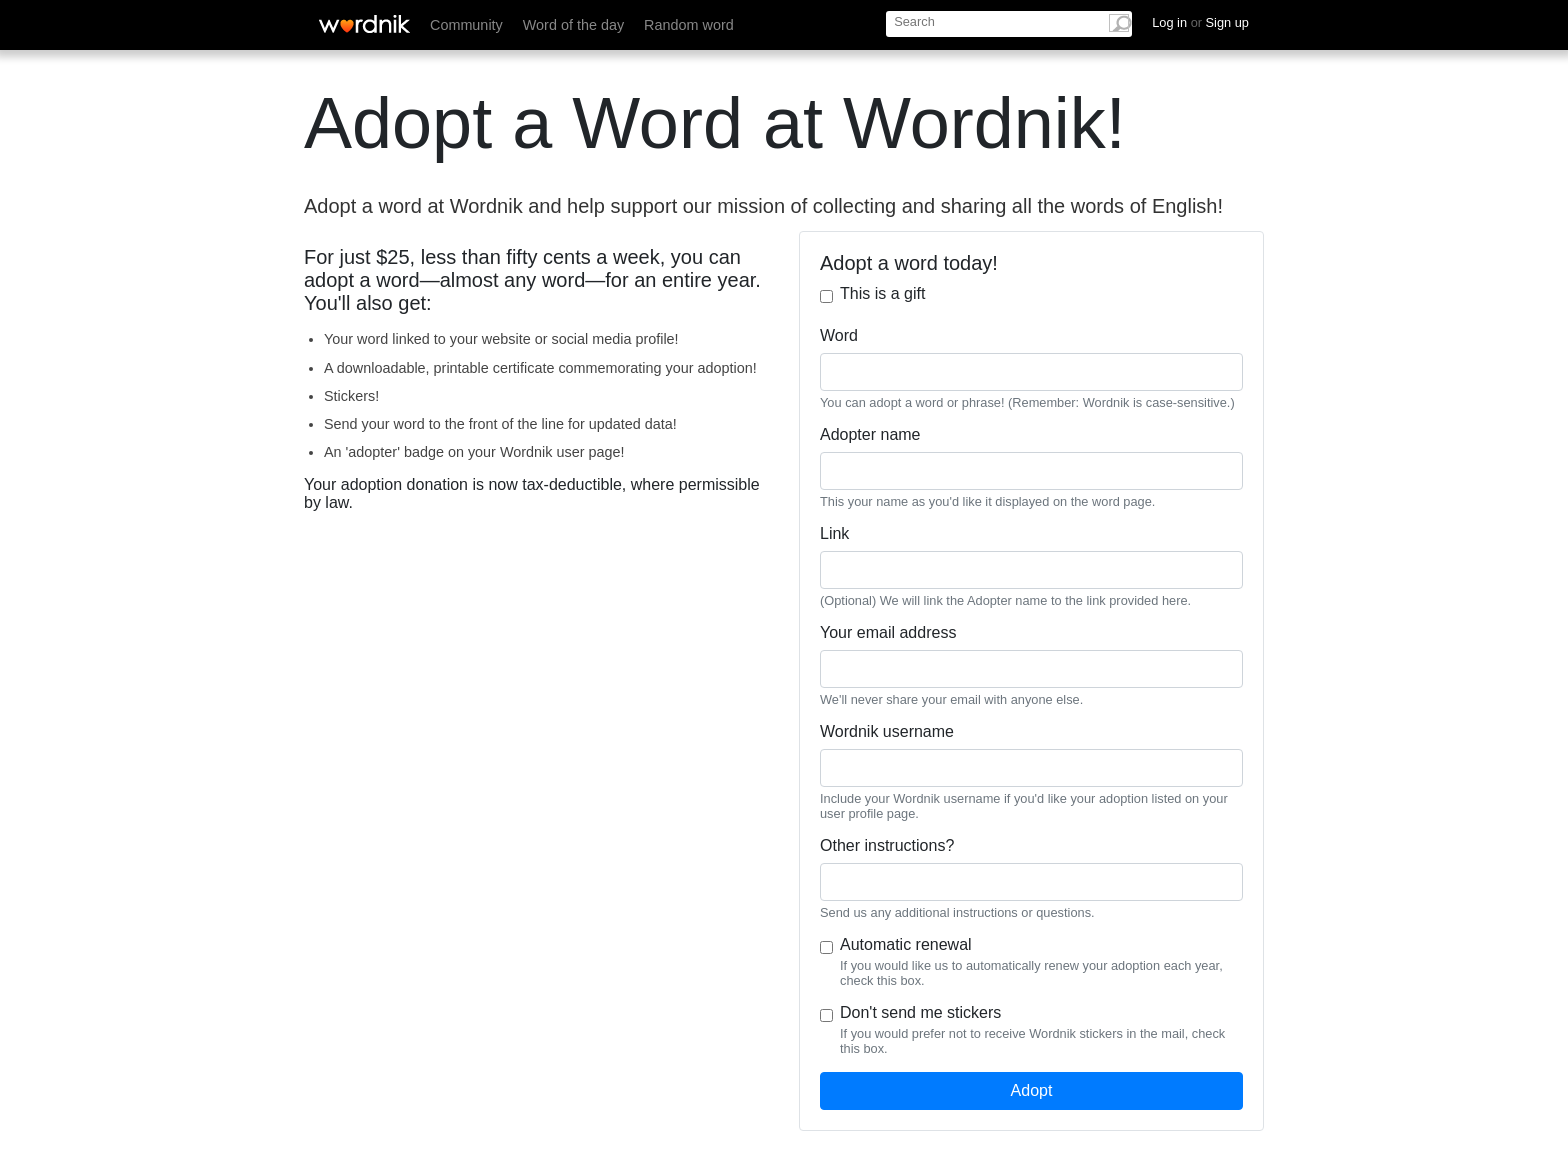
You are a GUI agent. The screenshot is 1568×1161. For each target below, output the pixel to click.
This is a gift (882, 293)
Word (839, 335)
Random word (689, 25)
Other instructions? (887, 845)
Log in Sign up (1200, 22)
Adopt (1032, 1090)
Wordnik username (887, 731)
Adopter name (870, 434)
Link (834, 533)
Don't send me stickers (920, 1012)
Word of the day (573, 25)
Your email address (888, 632)
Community (466, 25)
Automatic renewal (906, 944)
